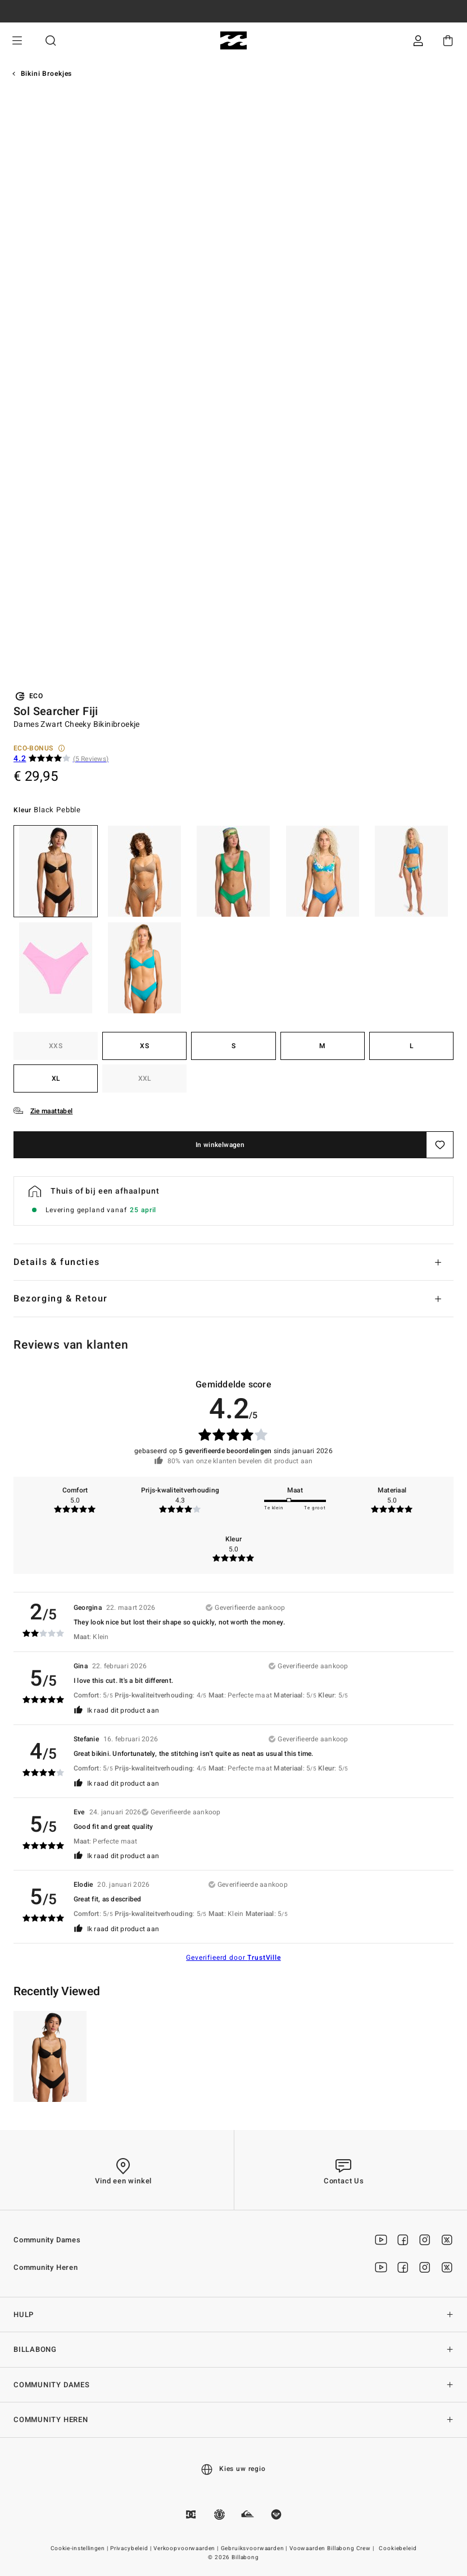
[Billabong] (233, 41)
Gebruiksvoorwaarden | (255, 2548)
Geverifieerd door (233, 1958)
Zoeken (50, 40)
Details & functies (56, 1262)
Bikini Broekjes (46, 74)
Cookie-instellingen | (80, 2548)
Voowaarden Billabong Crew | (332, 2548)
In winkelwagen (220, 1145)
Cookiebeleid (397, 2548)
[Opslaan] (440, 1144)
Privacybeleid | (131, 2548)
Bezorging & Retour (60, 1298)
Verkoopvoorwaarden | (186, 2548)
